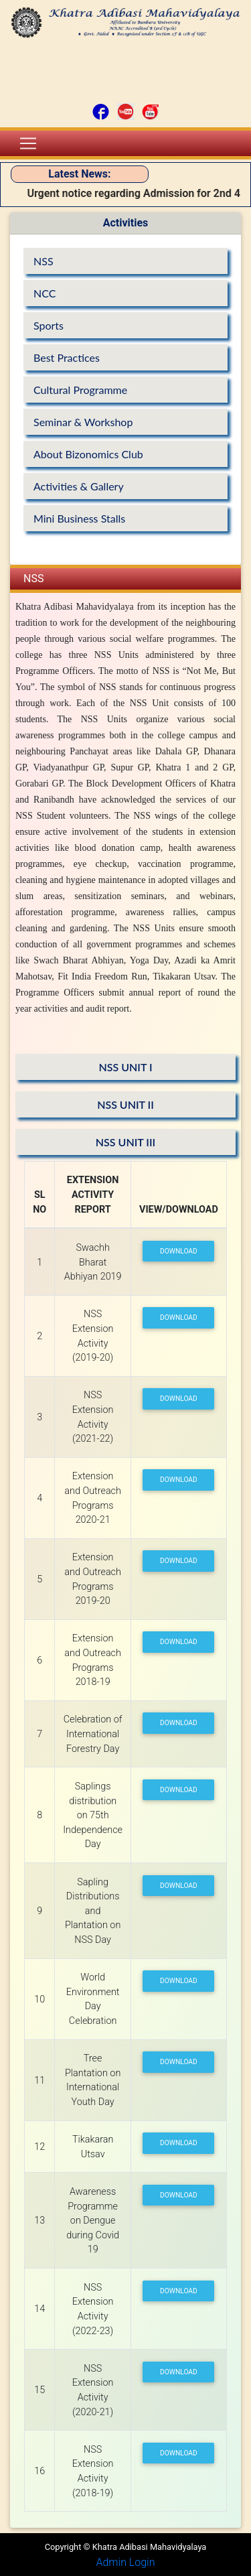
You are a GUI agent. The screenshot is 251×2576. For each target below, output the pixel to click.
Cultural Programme (80, 389)
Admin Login (125, 2562)
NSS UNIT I (125, 1067)
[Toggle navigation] (28, 143)
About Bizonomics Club (88, 454)
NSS (43, 261)
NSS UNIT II (125, 1104)
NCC (44, 293)
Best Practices (66, 357)
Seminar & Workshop (83, 421)
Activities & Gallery (78, 486)
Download (178, 1251)
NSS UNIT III (125, 1142)
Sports (48, 325)
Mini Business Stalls (79, 518)
